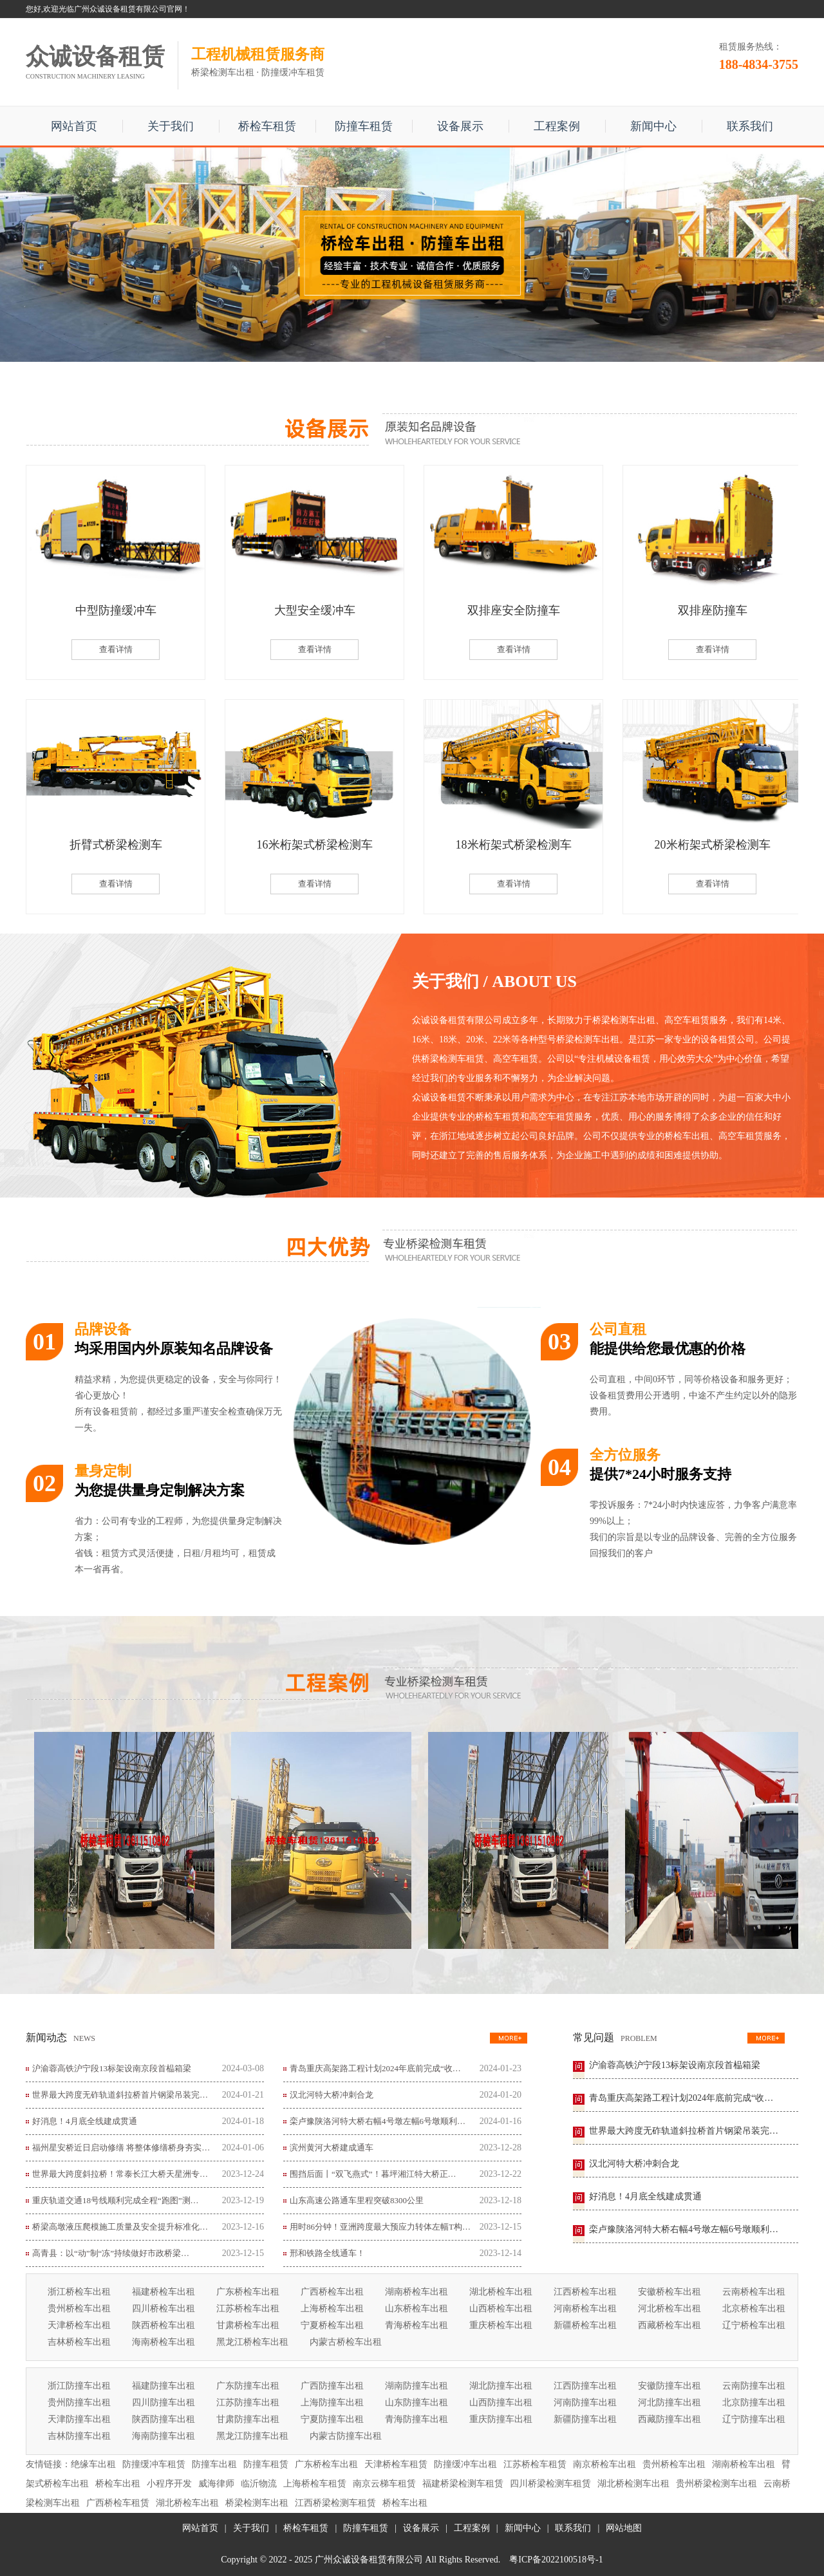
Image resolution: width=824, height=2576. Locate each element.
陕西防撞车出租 (163, 2419)
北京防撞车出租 (753, 2402)
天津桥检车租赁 (395, 2464)
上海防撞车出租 (332, 2402)
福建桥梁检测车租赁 (462, 2483)
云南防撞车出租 (753, 2386)
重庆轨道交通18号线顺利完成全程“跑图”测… (115, 2200)
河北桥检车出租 (669, 2308)
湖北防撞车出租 (500, 2386)
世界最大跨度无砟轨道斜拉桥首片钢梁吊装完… (120, 2095)
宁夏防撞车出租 (332, 2419)
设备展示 (460, 126)
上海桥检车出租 (332, 2308)
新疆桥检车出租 (585, 2325)
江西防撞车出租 (585, 2386)
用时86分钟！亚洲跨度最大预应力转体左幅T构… (380, 2227)
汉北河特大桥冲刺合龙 (331, 2095)
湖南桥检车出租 (416, 2292)
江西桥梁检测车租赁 (335, 2503)
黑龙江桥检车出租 (252, 2342)
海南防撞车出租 (163, 2436)
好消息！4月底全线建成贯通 (84, 2121)
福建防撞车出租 (163, 2386)
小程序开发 (169, 2483)
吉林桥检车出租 (79, 2342)
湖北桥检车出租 (500, 2292)
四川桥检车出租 (163, 2308)
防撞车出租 (214, 2464)
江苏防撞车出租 (247, 2402)
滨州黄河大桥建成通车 (331, 2147)
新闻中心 (653, 126)
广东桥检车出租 (247, 2292)
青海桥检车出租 (416, 2325)
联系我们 (750, 126)
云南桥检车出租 (753, 2292)
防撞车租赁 (364, 126)
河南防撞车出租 (585, 2402)
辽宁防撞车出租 (753, 2419)
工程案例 (557, 126)
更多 (508, 2037)
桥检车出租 (117, 2483)
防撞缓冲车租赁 (153, 2464)
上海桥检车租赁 (314, 2483)
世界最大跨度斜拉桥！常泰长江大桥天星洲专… (120, 2174)
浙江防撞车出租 (79, 2386)
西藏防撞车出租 (669, 2419)
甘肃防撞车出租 (247, 2419)
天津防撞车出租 (79, 2419)
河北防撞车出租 (669, 2402)
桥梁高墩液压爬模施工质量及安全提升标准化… (120, 2227)
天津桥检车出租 (79, 2325)
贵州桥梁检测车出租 (716, 2483)
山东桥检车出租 (416, 2308)
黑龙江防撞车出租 (252, 2436)
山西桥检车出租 (500, 2308)
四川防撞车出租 (163, 2402)
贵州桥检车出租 (79, 2308)
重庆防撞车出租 (500, 2419)
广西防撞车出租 (332, 2386)
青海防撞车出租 (416, 2419)
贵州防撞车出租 (79, 2402)
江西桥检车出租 (585, 2292)
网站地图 (624, 2528)
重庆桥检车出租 (500, 2325)
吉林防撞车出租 (79, 2436)
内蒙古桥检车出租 (346, 2342)
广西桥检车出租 (332, 2292)
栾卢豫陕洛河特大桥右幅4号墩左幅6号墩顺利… (377, 2121)
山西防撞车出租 (500, 2402)
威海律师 (216, 2483)
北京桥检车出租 (753, 2308)
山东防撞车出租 (416, 2402)
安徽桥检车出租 (669, 2292)
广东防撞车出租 (247, 2386)
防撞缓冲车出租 (465, 2464)
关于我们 (170, 126)
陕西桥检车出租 (163, 2325)
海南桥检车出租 (163, 2342)
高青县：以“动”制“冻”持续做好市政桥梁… (110, 2253)
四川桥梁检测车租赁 (550, 2483)
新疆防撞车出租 (585, 2419)
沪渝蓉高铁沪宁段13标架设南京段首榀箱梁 (111, 2068)
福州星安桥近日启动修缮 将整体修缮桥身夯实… (121, 2147)
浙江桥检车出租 (79, 2292)
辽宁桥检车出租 (753, 2325)
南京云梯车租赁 (384, 2483)
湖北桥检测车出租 (633, 2483)
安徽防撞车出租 (669, 2386)
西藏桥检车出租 (669, 2325)
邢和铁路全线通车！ (327, 2253)
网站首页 (74, 126)
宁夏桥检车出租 (332, 2325)
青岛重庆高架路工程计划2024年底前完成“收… (375, 2068)
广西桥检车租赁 (117, 2503)
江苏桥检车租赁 (534, 2464)
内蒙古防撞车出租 (346, 2436)
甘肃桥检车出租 (247, 2325)
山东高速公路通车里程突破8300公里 (357, 2200)
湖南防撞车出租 (416, 2386)
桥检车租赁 (267, 126)
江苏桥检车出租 (247, 2308)
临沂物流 (259, 2483)
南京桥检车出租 (604, 2464)
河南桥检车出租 (585, 2308)
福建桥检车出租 (163, 2292)
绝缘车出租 (93, 2464)
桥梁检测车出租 (256, 2503)
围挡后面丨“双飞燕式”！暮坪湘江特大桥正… (373, 2174)
